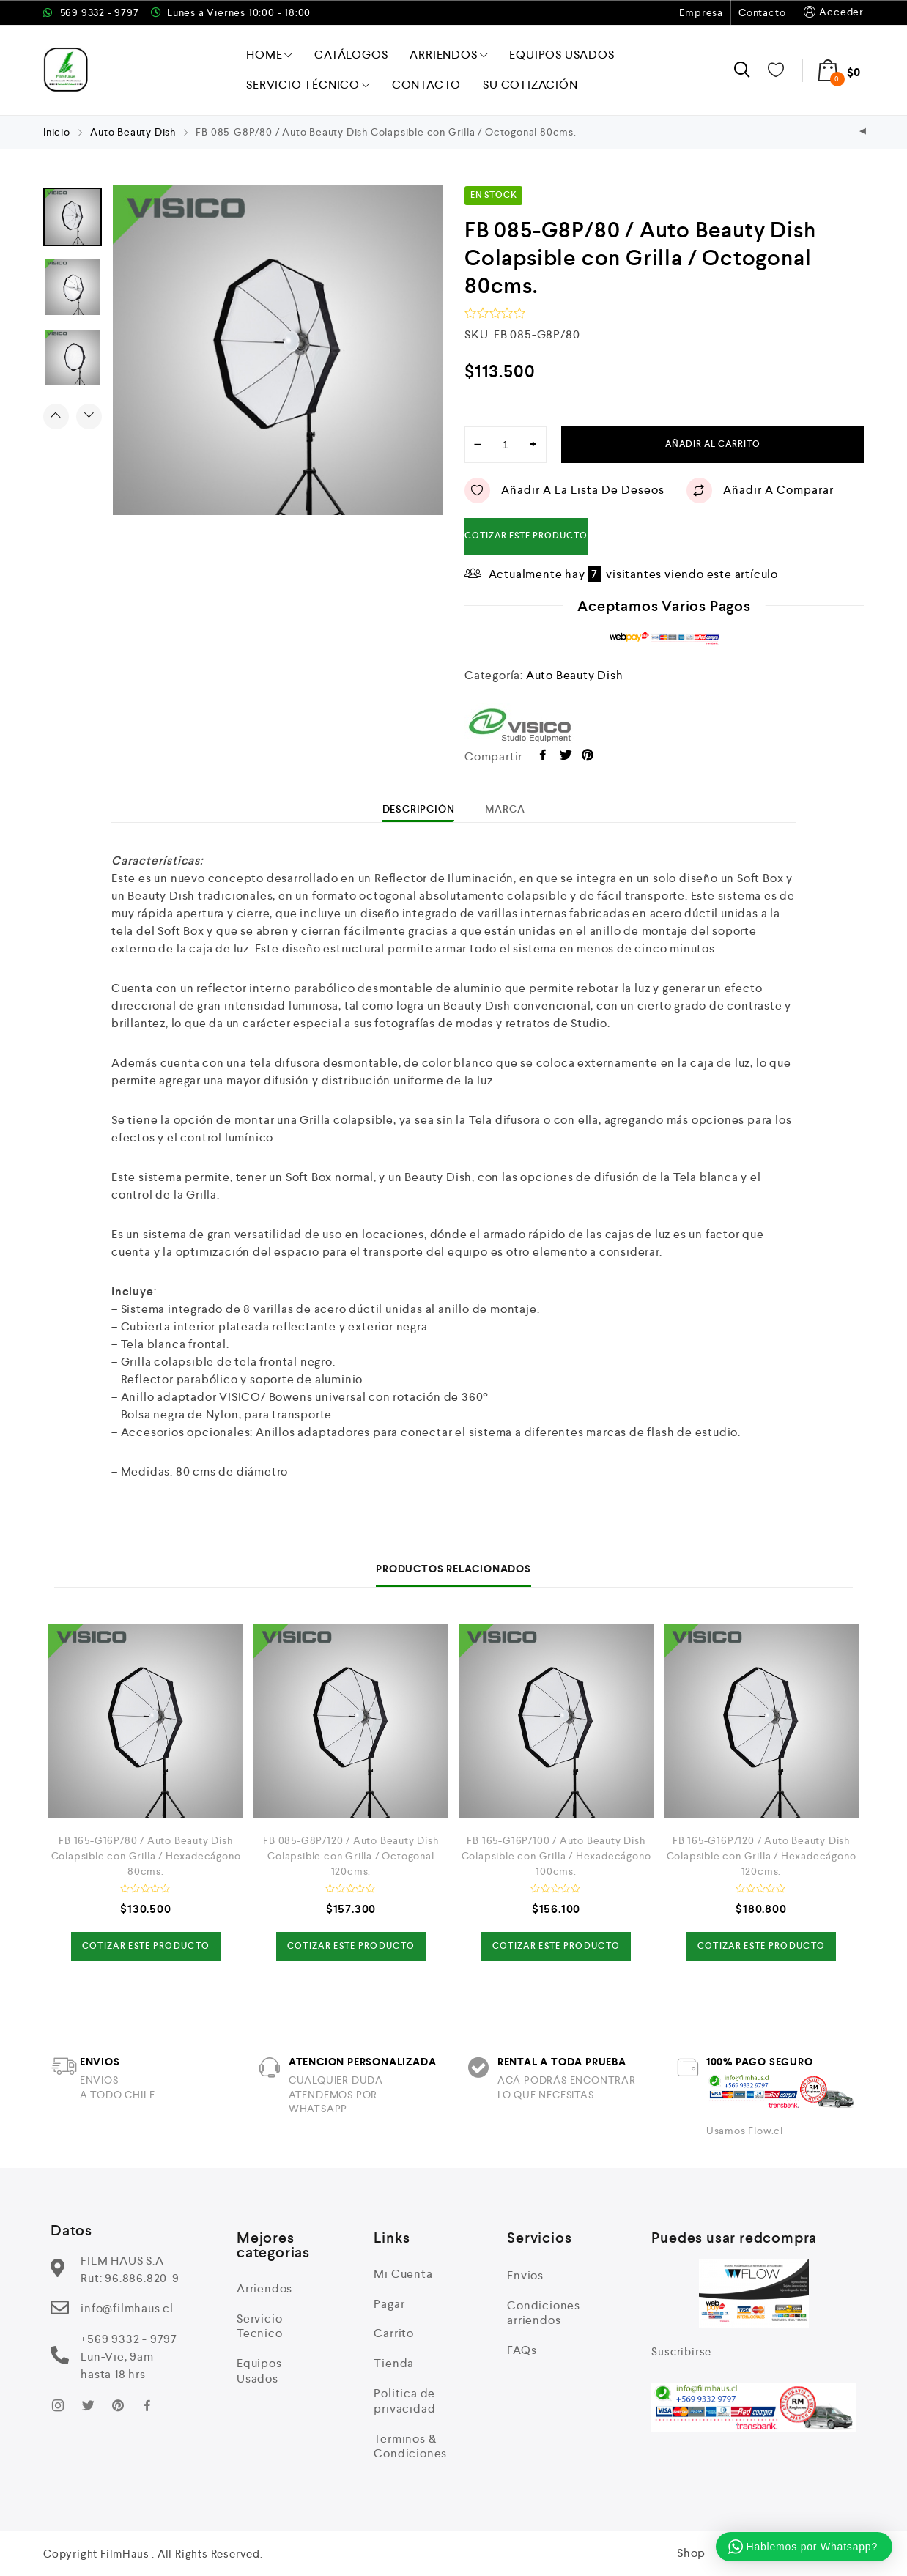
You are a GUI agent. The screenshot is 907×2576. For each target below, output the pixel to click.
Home (269, 54)
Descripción (418, 808)
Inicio (56, 131)
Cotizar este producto (526, 535)
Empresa (701, 12)
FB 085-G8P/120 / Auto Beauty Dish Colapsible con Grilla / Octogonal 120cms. (350, 1856)
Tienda (394, 2363)
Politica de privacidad (404, 2401)
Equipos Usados (561, 54)
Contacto (761, 12)
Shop (691, 2553)
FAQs (521, 2350)
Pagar (389, 2304)
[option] (278, 350)
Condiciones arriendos (543, 2313)
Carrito (394, 2333)
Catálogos (351, 54)
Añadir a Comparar (760, 490)
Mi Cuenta (403, 2273)
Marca (505, 808)
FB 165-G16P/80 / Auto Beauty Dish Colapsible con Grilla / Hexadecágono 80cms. (146, 1856)
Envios (525, 2275)
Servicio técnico (308, 84)
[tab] (419, 809)
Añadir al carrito (712, 444)
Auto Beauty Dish (133, 131)
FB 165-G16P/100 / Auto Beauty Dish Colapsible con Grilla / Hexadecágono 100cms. (556, 1856)
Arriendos (448, 54)
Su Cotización (530, 84)
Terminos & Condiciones (410, 2446)
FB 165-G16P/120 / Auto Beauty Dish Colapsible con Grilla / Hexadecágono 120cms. (761, 1856)
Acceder (832, 12)
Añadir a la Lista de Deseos (564, 490)
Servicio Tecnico (260, 2326)
